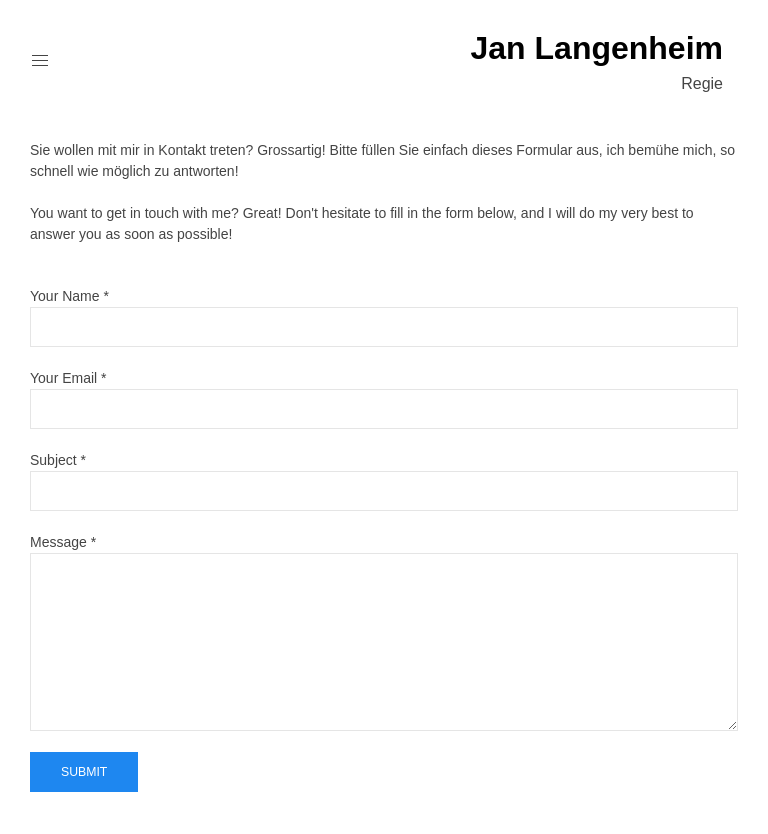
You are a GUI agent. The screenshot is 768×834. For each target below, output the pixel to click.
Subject (53, 460)
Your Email (63, 378)
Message (58, 542)
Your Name (65, 296)
